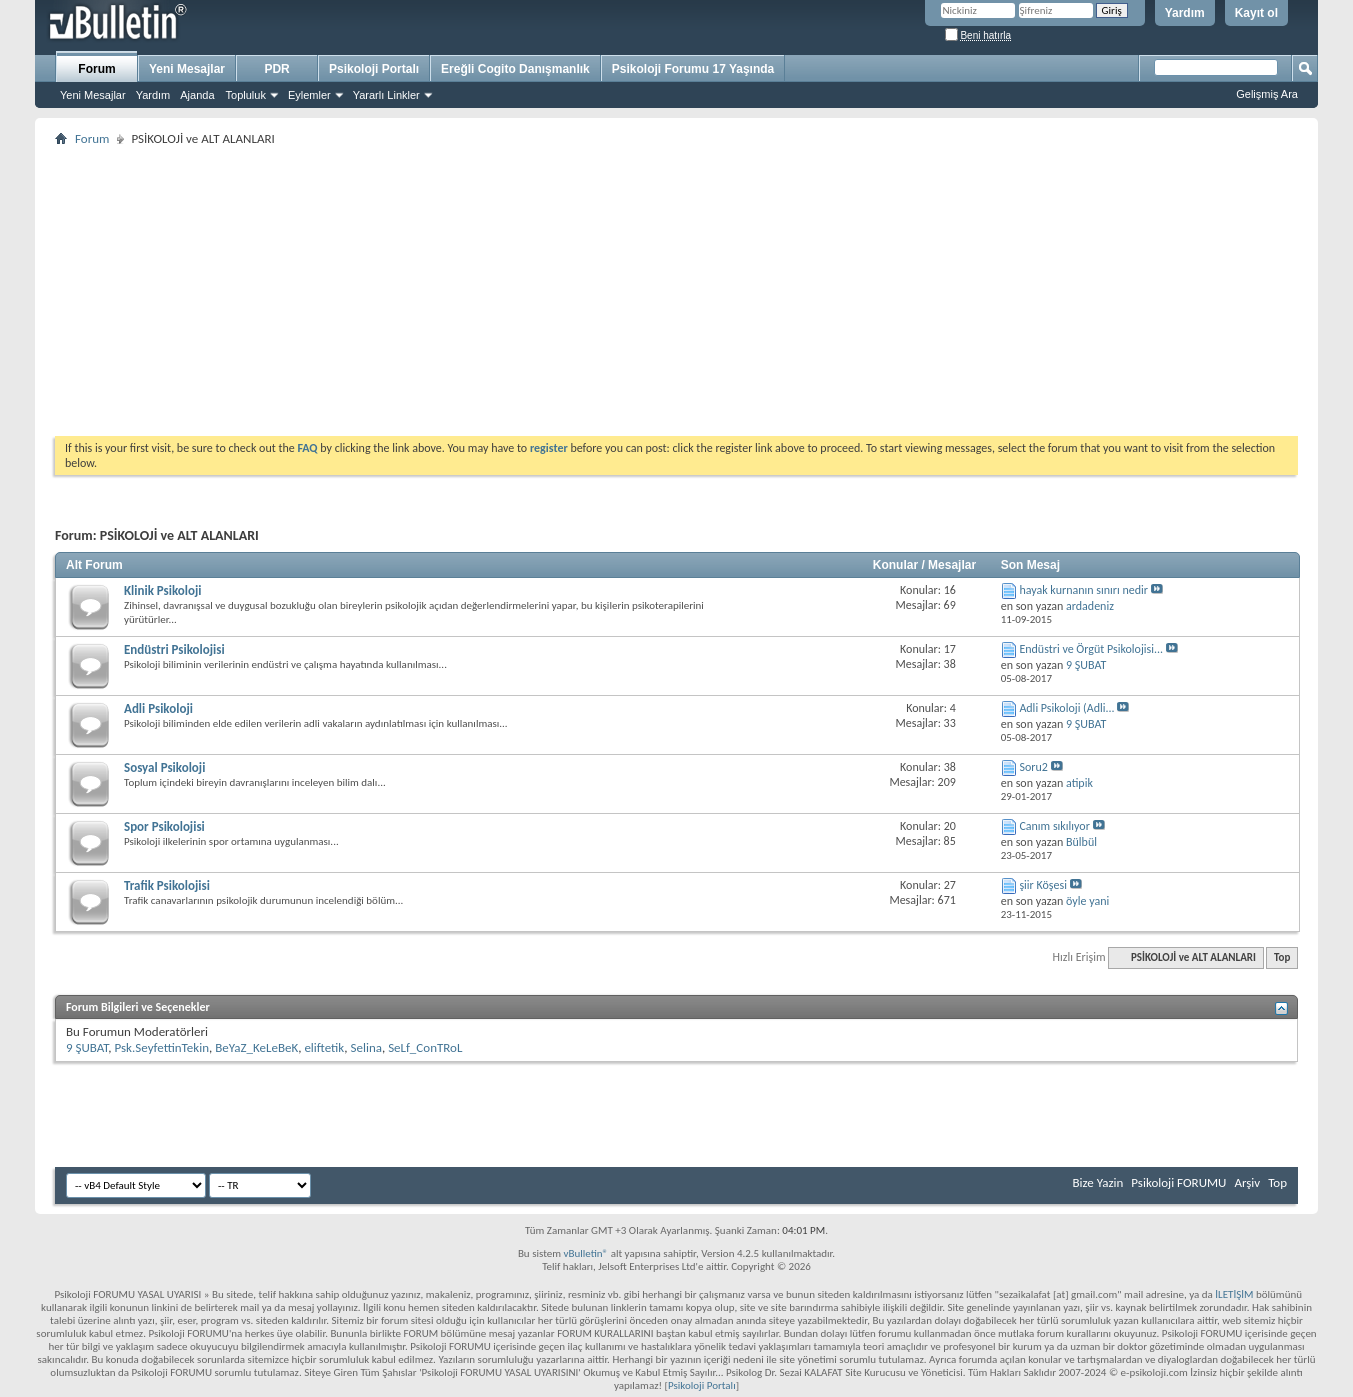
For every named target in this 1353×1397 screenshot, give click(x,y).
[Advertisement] (655, 291)
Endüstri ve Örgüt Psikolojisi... (1091, 649)
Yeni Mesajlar (93, 95)
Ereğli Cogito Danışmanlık (515, 69)
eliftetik (324, 1047)
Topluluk (246, 95)
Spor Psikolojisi (164, 826)
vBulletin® (585, 1253)
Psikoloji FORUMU (1178, 1182)
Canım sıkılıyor (1054, 826)
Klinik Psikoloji (163, 590)
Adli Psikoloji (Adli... (1066, 708)
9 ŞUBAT (87, 1047)
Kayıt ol (1256, 13)
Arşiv (1247, 1182)
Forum (96, 69)
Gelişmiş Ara (1267, 94)
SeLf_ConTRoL (425, 1047)
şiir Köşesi (1043, 885)
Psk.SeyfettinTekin (162, 1047)
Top (1282, 957)
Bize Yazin (1097, 1182)
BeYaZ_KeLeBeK (256, 1047)
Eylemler (309, 95)
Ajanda (197, 95)
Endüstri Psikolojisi (174, 649)
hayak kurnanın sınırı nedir (1083, 590)
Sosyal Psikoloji (164, 767)
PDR (276, 69)
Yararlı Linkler (386, 95)
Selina (365, 1047)
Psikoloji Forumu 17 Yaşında (693, 69)
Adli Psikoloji (158, 708)
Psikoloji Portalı (374, 69)
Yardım (1185, 13)
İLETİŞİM (1234, 1294)
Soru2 (1033, 767)
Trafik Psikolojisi (167, 885)
